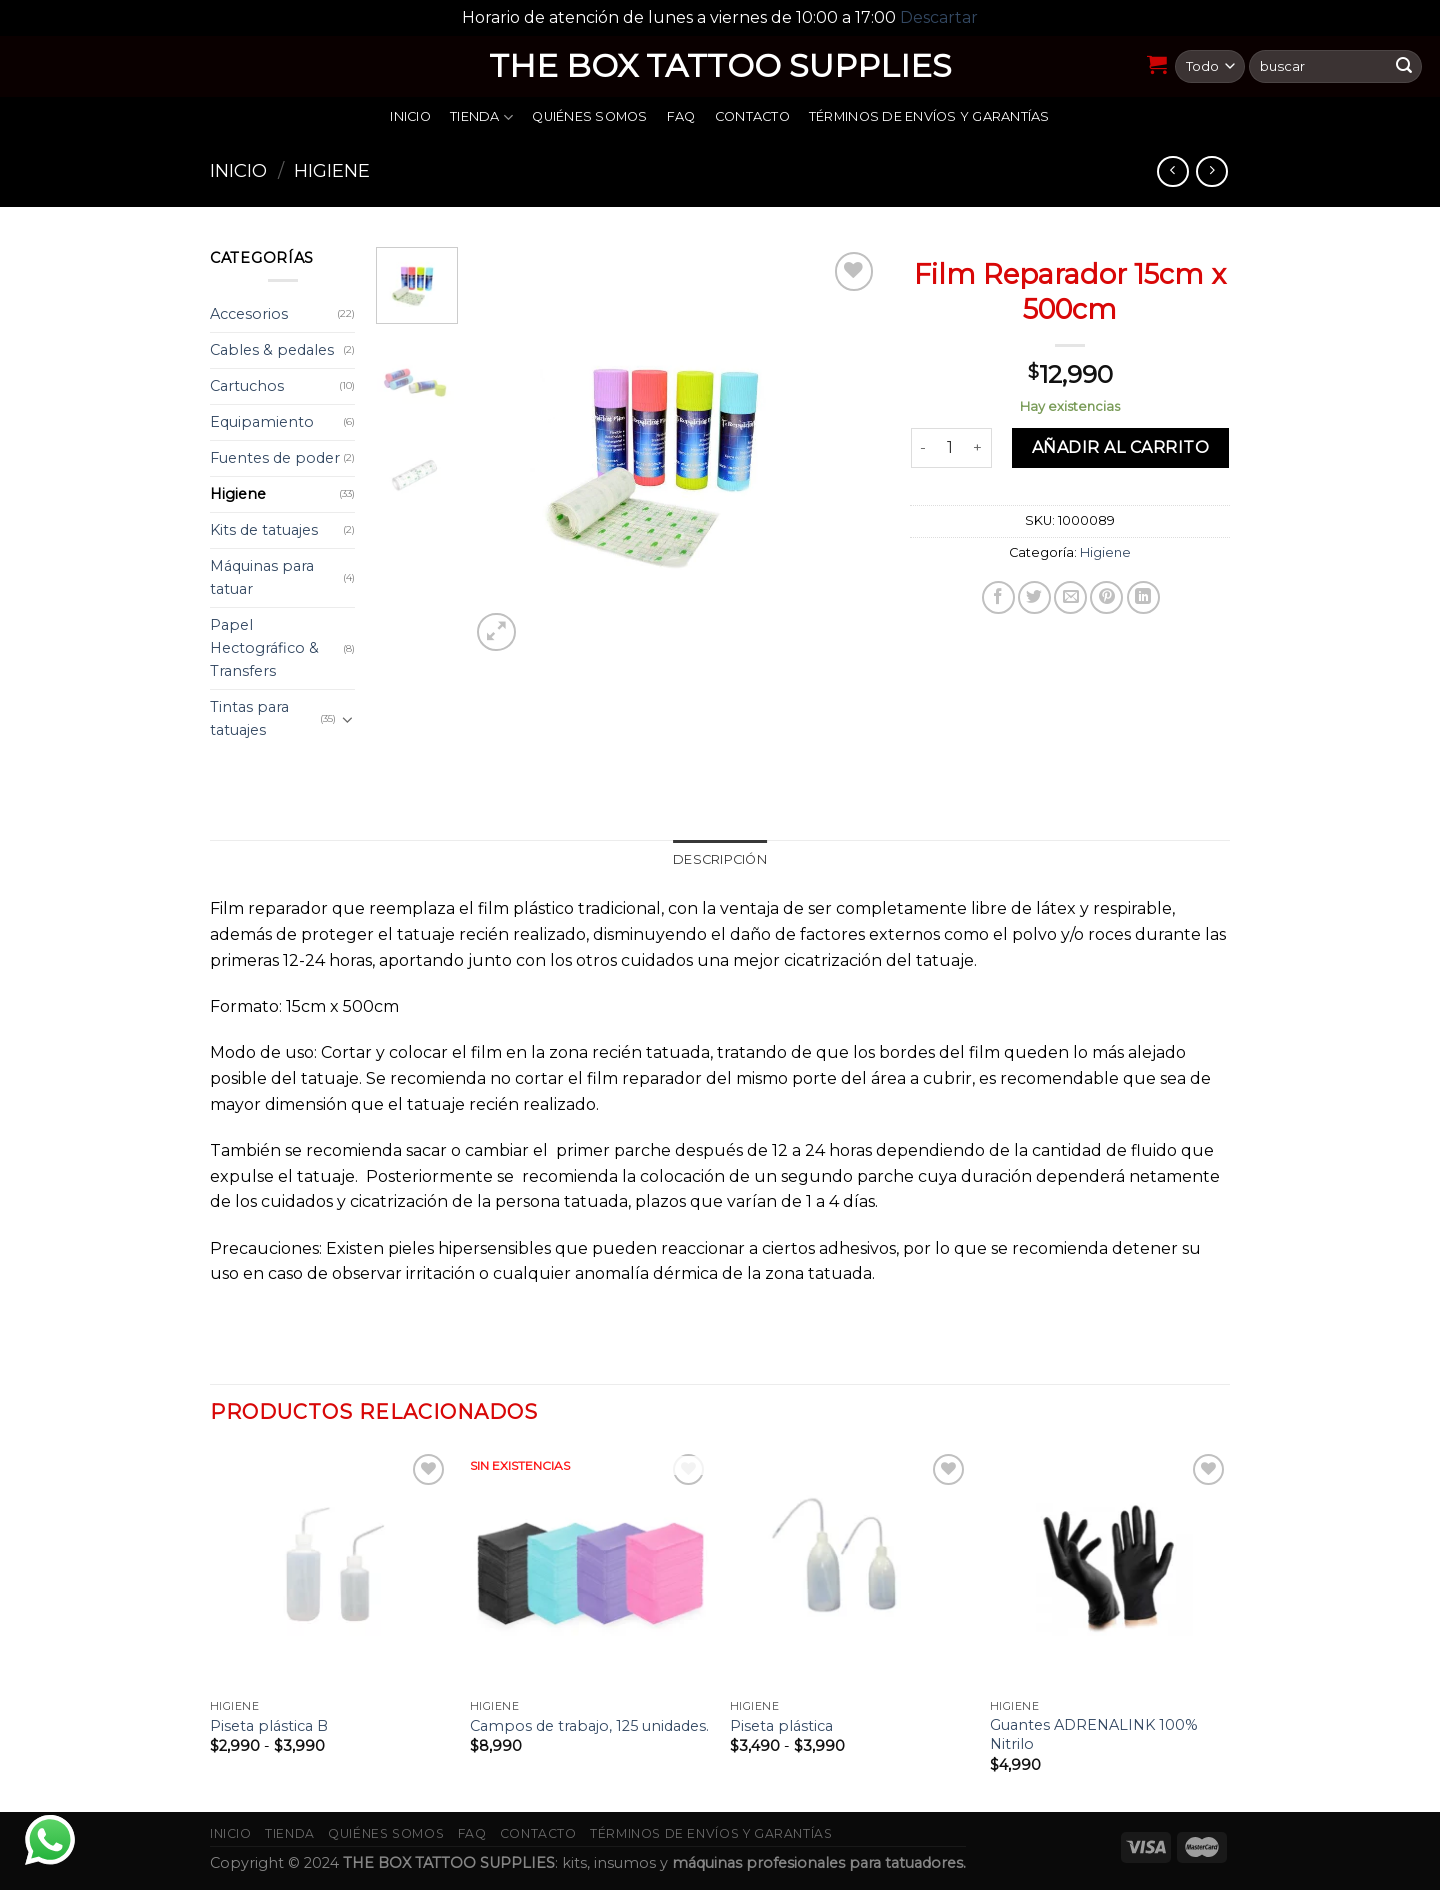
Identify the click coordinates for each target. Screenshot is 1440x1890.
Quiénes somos (589, 116)
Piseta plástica (781, 1726)
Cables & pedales (272, 350)
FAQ (681, 116)
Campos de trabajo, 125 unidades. (589, 1726)
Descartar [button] (939, 17)
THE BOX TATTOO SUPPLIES (720, 66)
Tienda (481, 117)
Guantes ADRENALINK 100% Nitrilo (1094, 1734)
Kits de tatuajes (264, 530)
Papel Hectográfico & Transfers (264, 648)
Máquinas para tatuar (262, 577)
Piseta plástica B (269, 1726)
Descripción (720, 859)
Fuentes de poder (275, 458)
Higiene (332, 170)
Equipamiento (262, 422)
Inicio (410, 116)
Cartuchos (247, 386)
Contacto (752, 116)
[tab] (720, 860)
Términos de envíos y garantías (929, 116)
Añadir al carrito (1120, 447)
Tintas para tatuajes (249, 718)
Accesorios (249, 314)
